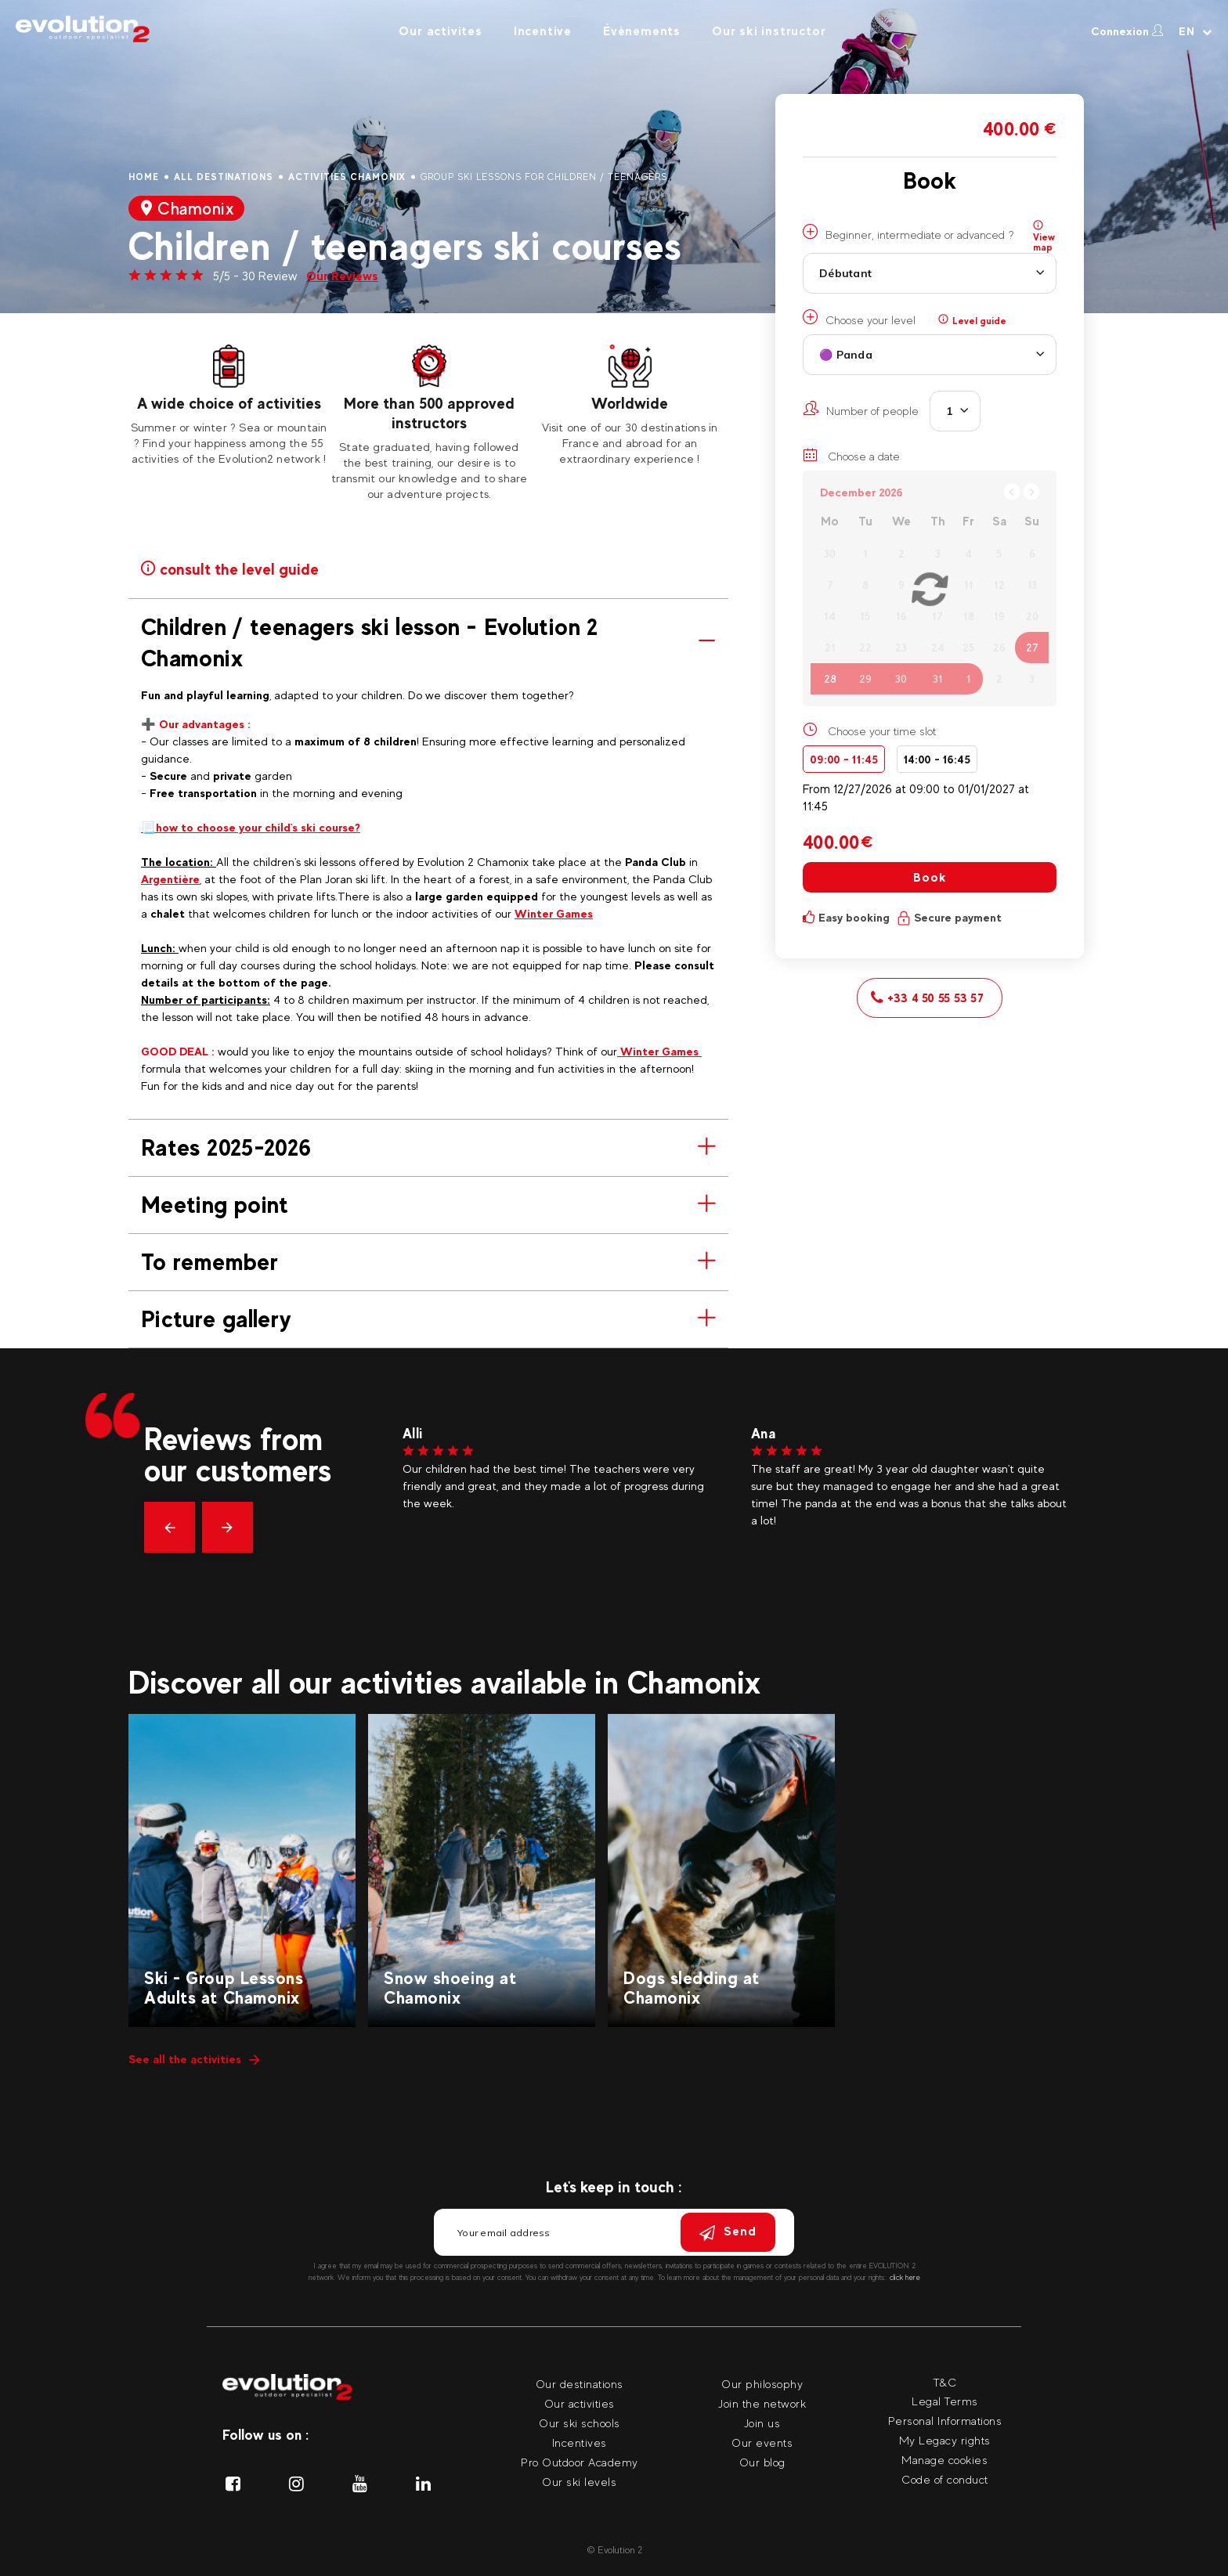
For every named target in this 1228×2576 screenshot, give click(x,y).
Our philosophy (762, 2383)
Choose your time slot (882, 731)
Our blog (762, 2462)
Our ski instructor (768, 30)
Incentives (579, 2442)
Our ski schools (579, 2423)
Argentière (170, 879)
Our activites (440, 30)
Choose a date (851, 455)
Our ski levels (579, 2481)
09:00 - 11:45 (844, 759)
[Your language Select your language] (1195, 31)
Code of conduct (944, 2479)
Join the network (762, 2403)
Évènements (642, 30)
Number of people (861, 408)
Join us (762, 2423)
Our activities (579, 2403)
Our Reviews (342, 276)
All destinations (223, 176)
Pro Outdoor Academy (579, 2462)
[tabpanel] (228, 406)
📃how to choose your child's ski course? (250, 827)
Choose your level (859, 318)
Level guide (972, 320)
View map (1044, 236)
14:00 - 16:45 (937, 759)
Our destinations (579, 2383)
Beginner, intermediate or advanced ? (908, 232)
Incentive (543, 30)
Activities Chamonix (347, 176)
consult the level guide (229, 567)
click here (905, 2277)
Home (143, 176)
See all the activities (194, 2058)
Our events (762, 2442)
